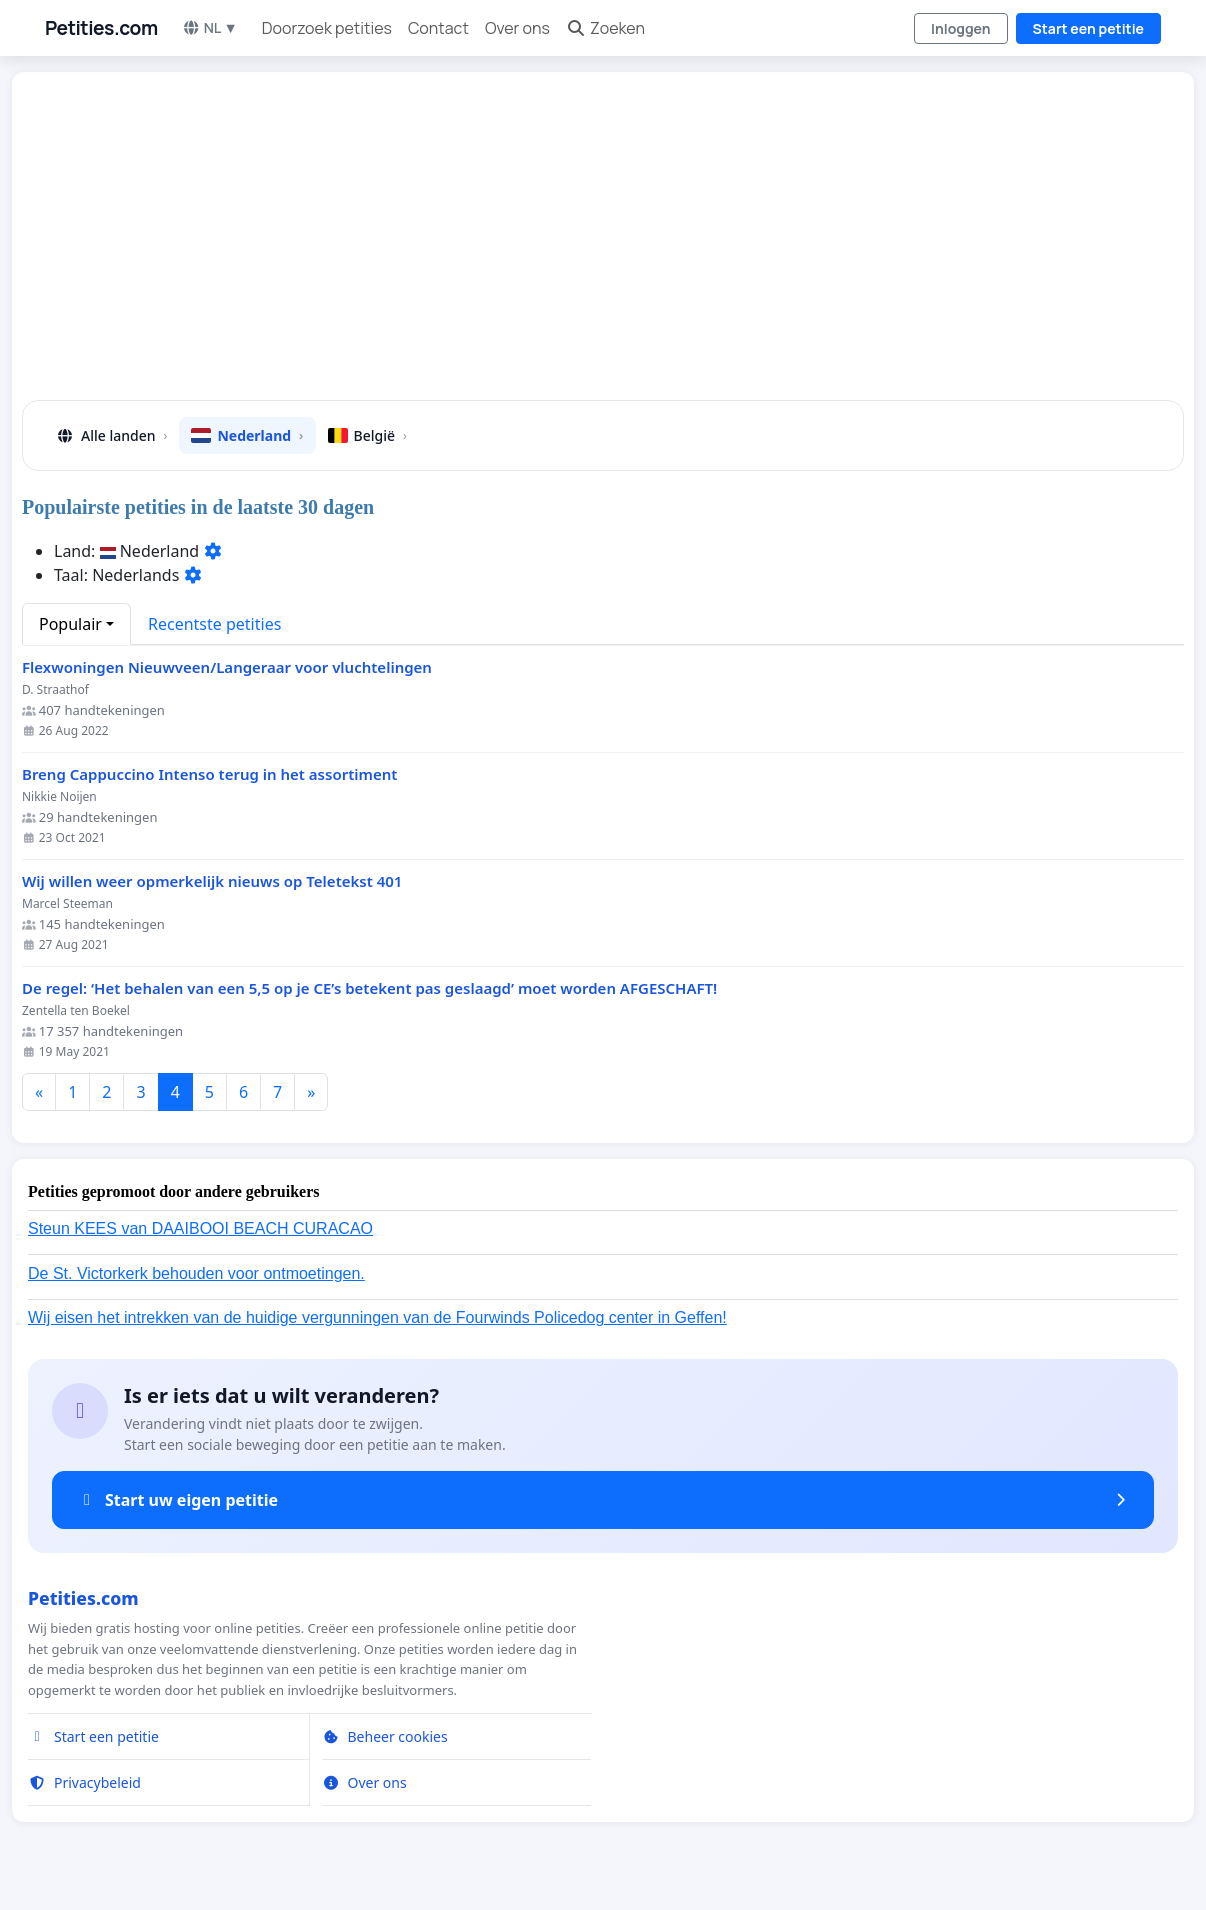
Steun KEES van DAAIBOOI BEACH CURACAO (200, 1228)
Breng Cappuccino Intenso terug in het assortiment (209, 774)
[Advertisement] (603, 244)
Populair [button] (70, 624)
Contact (438, 28)
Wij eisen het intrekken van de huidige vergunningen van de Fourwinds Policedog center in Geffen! (377, 1317)
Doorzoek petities (327, 28)
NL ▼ (210, 27)
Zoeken (605, 28)
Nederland (247, 435)
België (367, 435)
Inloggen (961, 28)
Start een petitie (1088, 28)
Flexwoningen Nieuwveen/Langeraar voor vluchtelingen (227, 667)
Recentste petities (214, 624)
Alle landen (111, 435)
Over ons (517, 28)
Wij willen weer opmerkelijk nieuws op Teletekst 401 (212, 881)
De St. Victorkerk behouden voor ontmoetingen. (196, 1273)
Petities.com (101, 28)
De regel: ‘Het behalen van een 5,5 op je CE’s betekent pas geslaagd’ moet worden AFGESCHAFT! (369, 988)
